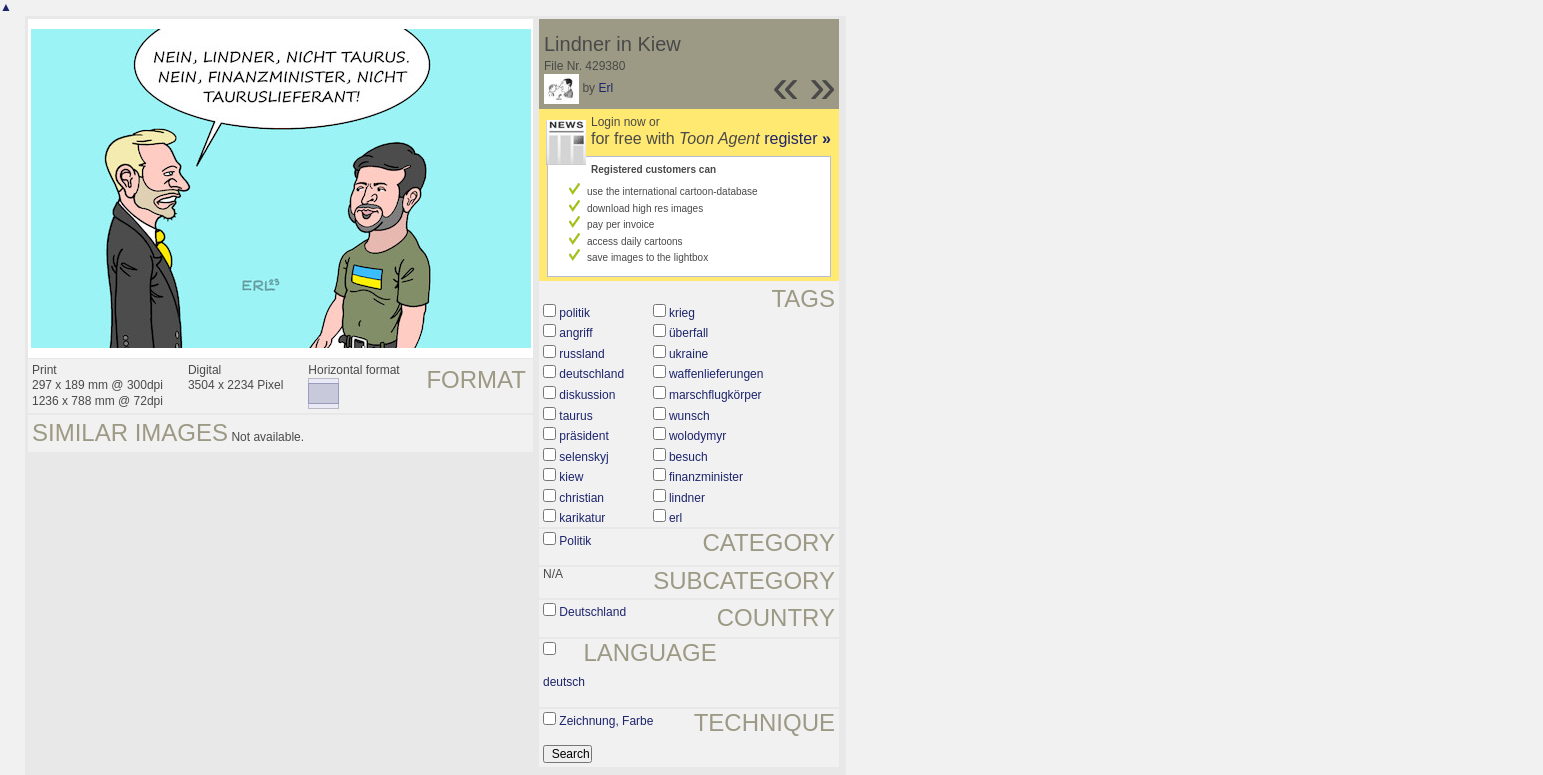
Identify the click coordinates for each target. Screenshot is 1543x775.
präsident (583, 436)
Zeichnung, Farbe (606, 721)
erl (675, 518)
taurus (575, 416)
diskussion (587, 395)
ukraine (688, 354)
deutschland (591, 374)
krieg (682, 313)
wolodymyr (697, 436)
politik (574, 313)
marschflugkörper (715, 395)
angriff (575, 333)
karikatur (582, 518)
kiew (571, 477)
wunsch (689, 416)
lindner (687, 498)
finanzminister (706, 477)
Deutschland (592, 612)
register (797, 138)
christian (581, 498)
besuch (688, 457)
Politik (575, 541)
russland (581, 354)
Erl (605, 88)
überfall (688, 333)
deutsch (564, 682)
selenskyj (583, 457)
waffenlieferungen (716, 374)
